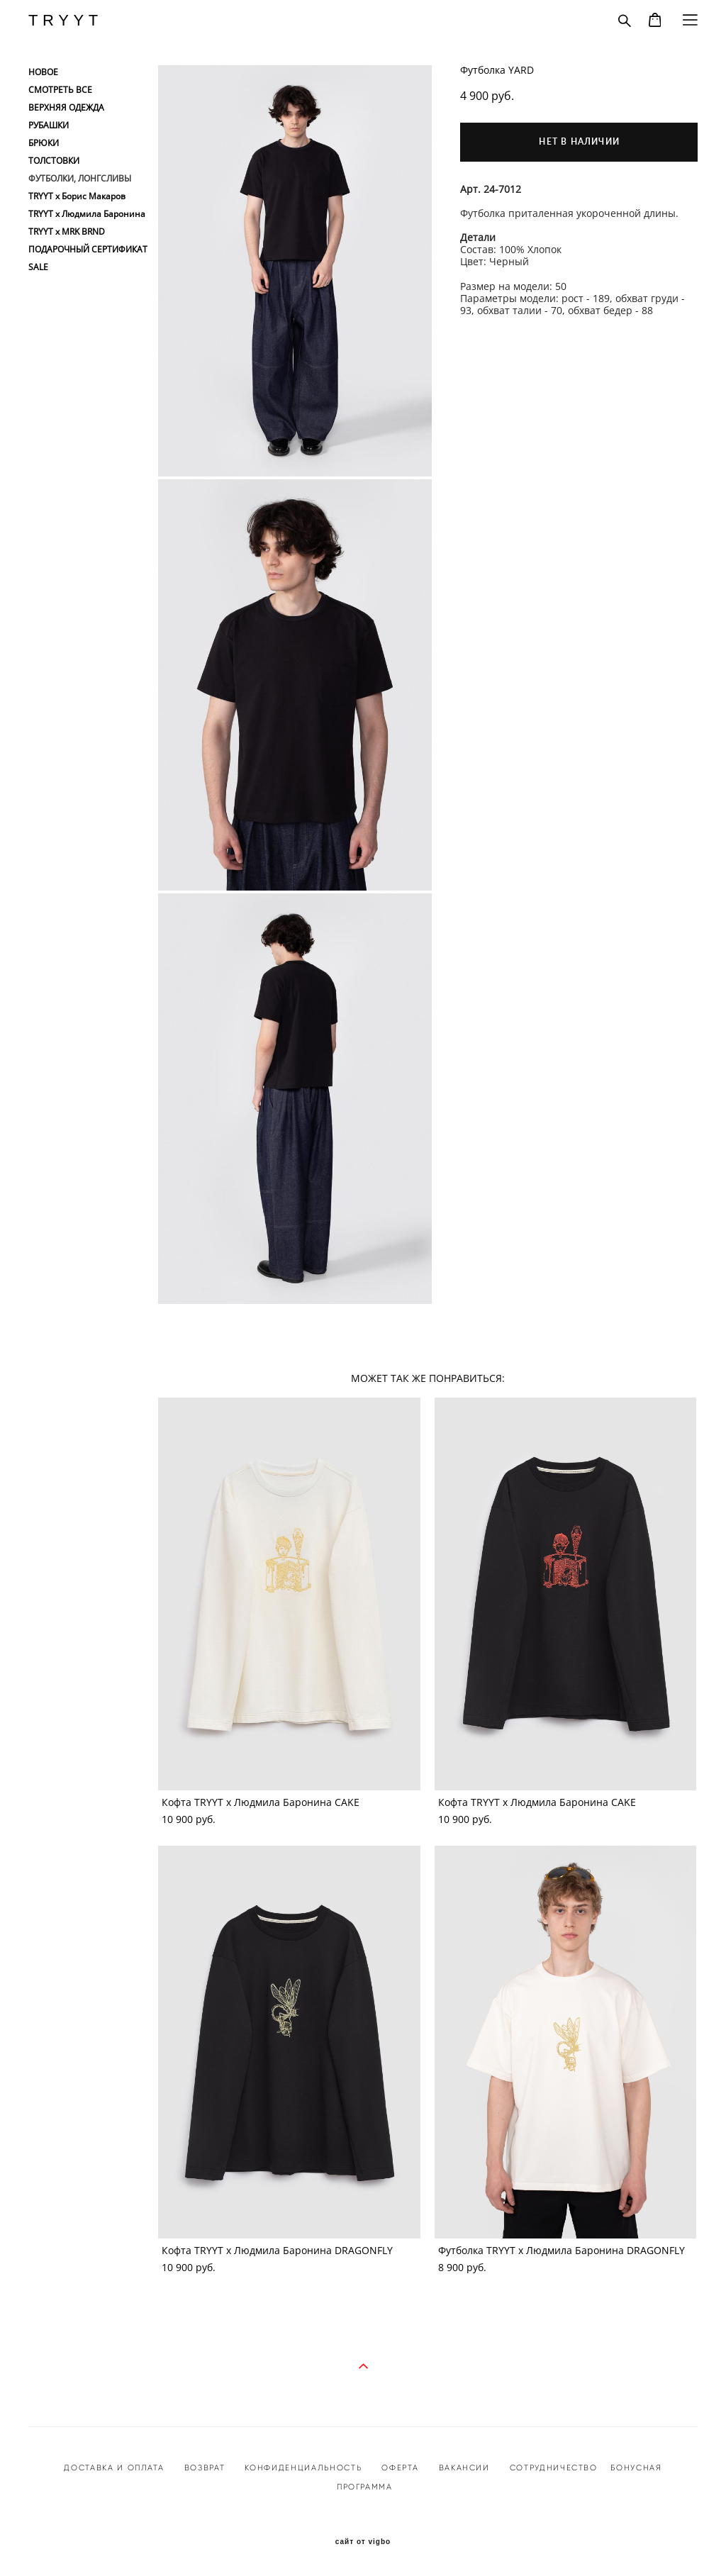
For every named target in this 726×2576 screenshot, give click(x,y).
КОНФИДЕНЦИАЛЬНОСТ (300, 2467)
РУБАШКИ (48, 125)
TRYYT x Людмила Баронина (86, 214)
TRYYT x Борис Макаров (76, 196)
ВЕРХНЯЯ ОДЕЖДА (66, 108)
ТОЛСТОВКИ (53, 161)
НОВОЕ (43, 72)
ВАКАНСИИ (464, 2467)
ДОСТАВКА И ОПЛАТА (114, 2467)
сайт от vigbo (363, 2542)
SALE (38, 267)
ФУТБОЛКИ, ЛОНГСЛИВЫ (79, 178)
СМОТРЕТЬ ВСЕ (60, 90)
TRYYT (65, 20)
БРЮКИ (43, 143)
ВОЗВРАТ (204, 2467)
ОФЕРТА (399, 2467)
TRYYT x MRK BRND (66, 232)
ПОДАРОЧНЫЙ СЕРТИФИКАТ (87, 249)
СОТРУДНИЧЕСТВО (552, 2467)
